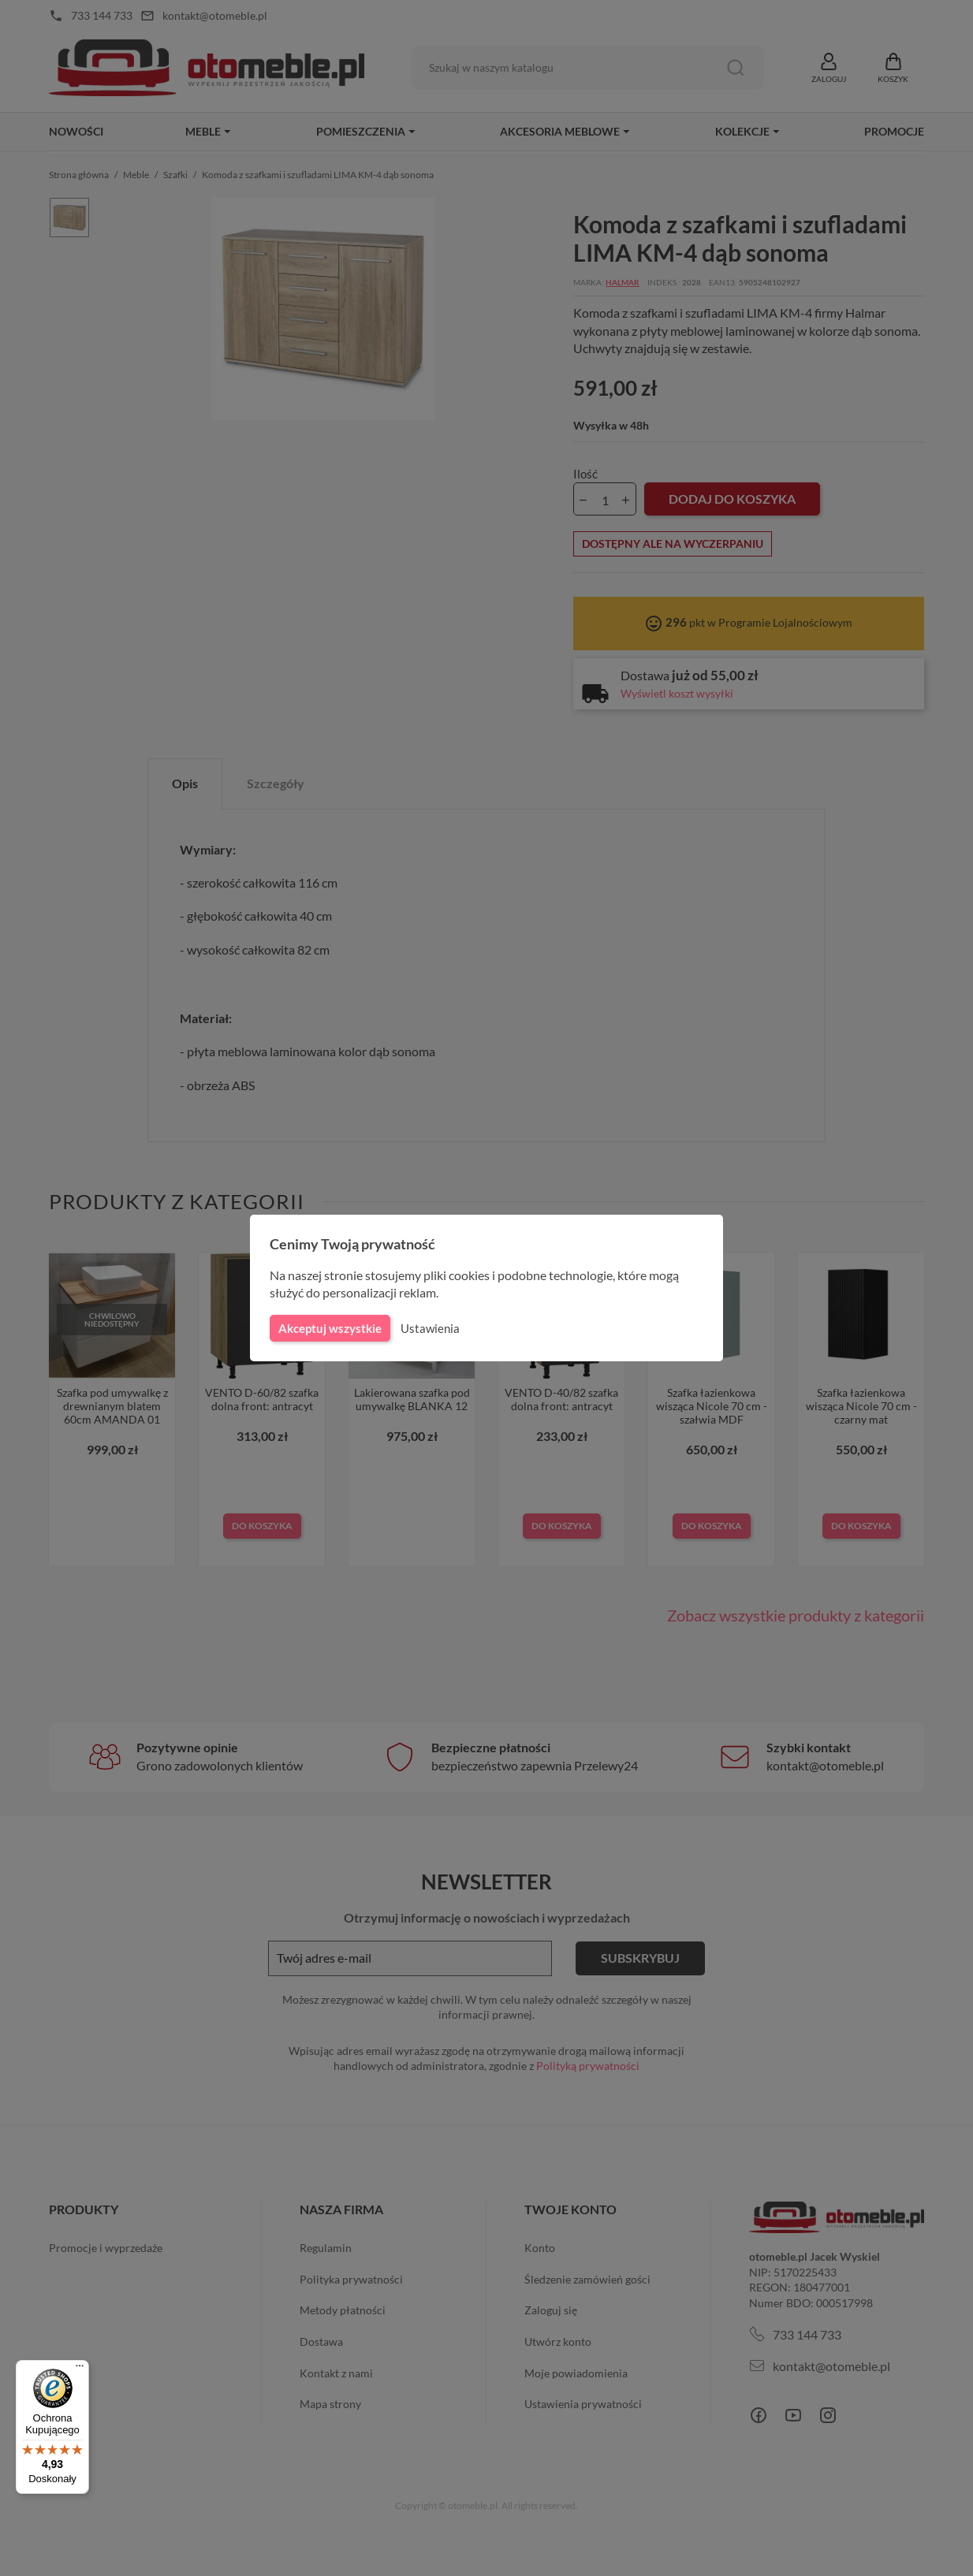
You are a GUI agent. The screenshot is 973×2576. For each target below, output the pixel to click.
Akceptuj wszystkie (328, 1328)
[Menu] (79, 2369)
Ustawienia (428, 1328)
